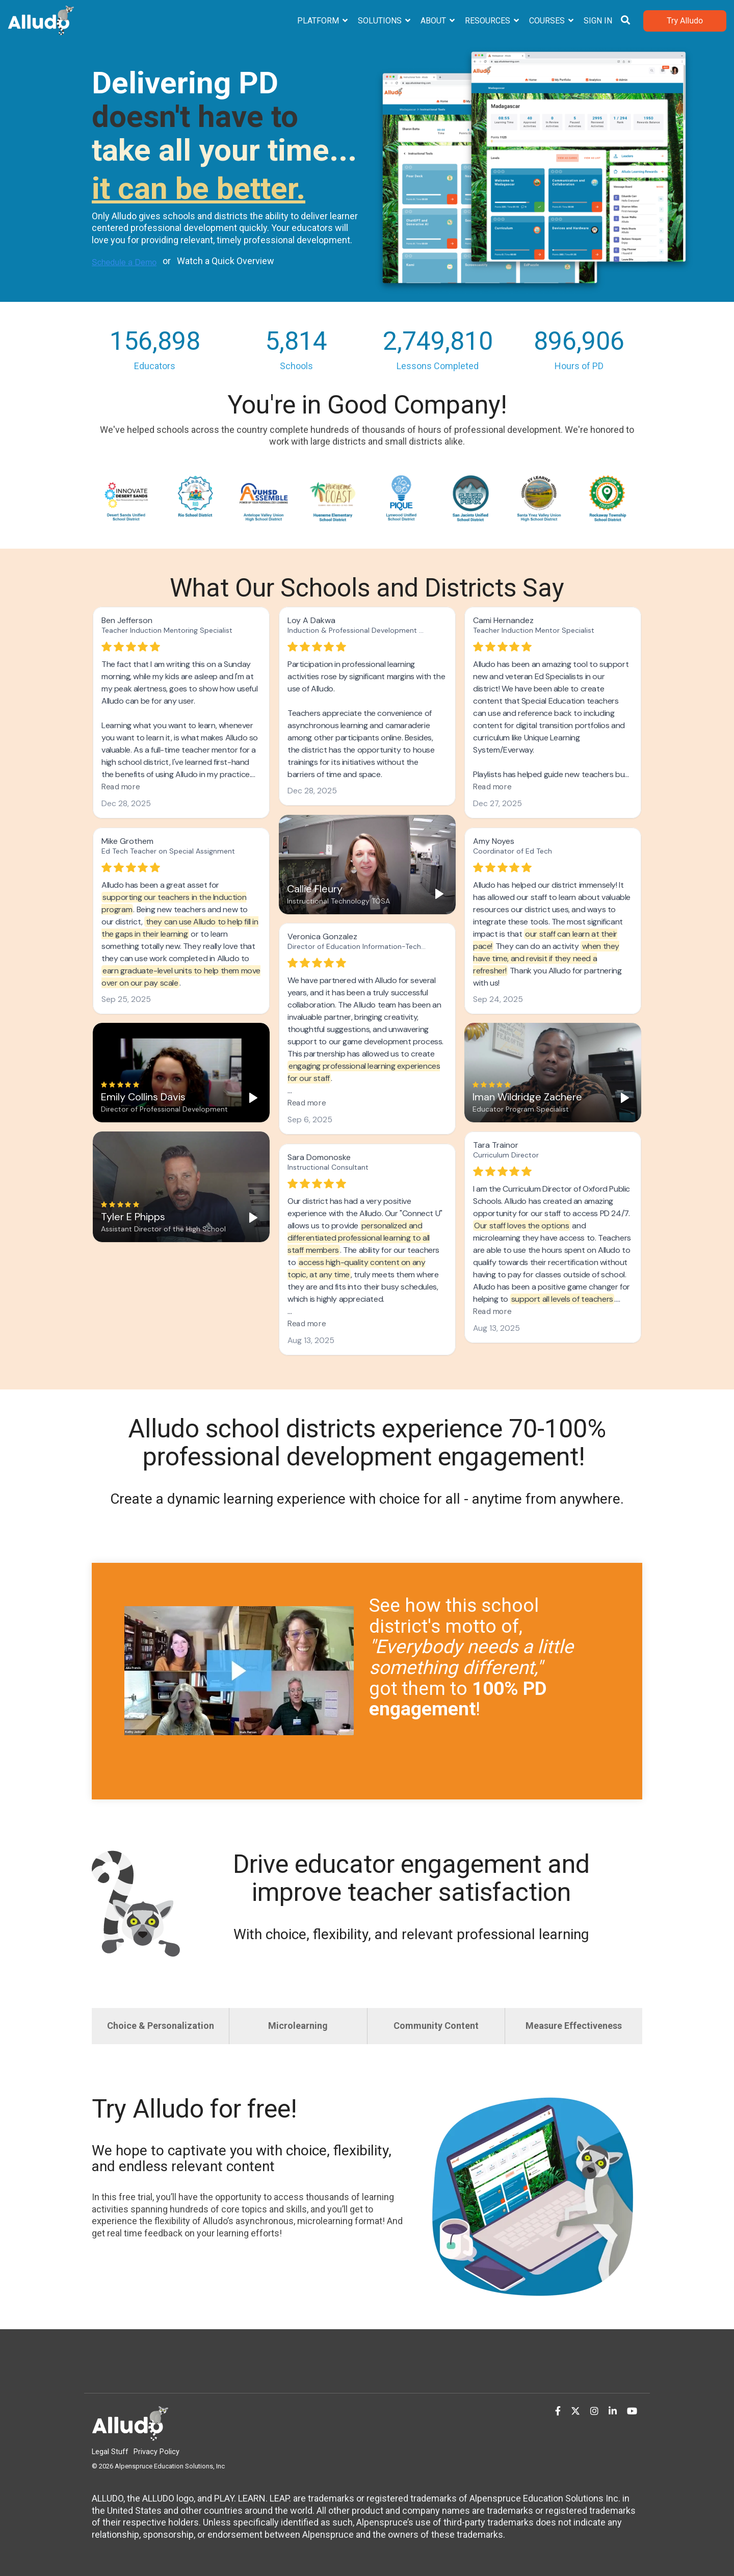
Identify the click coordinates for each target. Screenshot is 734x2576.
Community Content (436, 2025)
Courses (548, 20)
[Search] (625, 21)
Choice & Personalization (160, 2025)
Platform (319, 20)
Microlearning (298, 2025)
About (434, 20)
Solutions (381, 20)
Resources (488, 20)
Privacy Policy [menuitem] (156, 2452)
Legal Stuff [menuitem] (110, 2452)
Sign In (598, 20)
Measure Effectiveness (574, 2025)
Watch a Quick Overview (225, 260)
